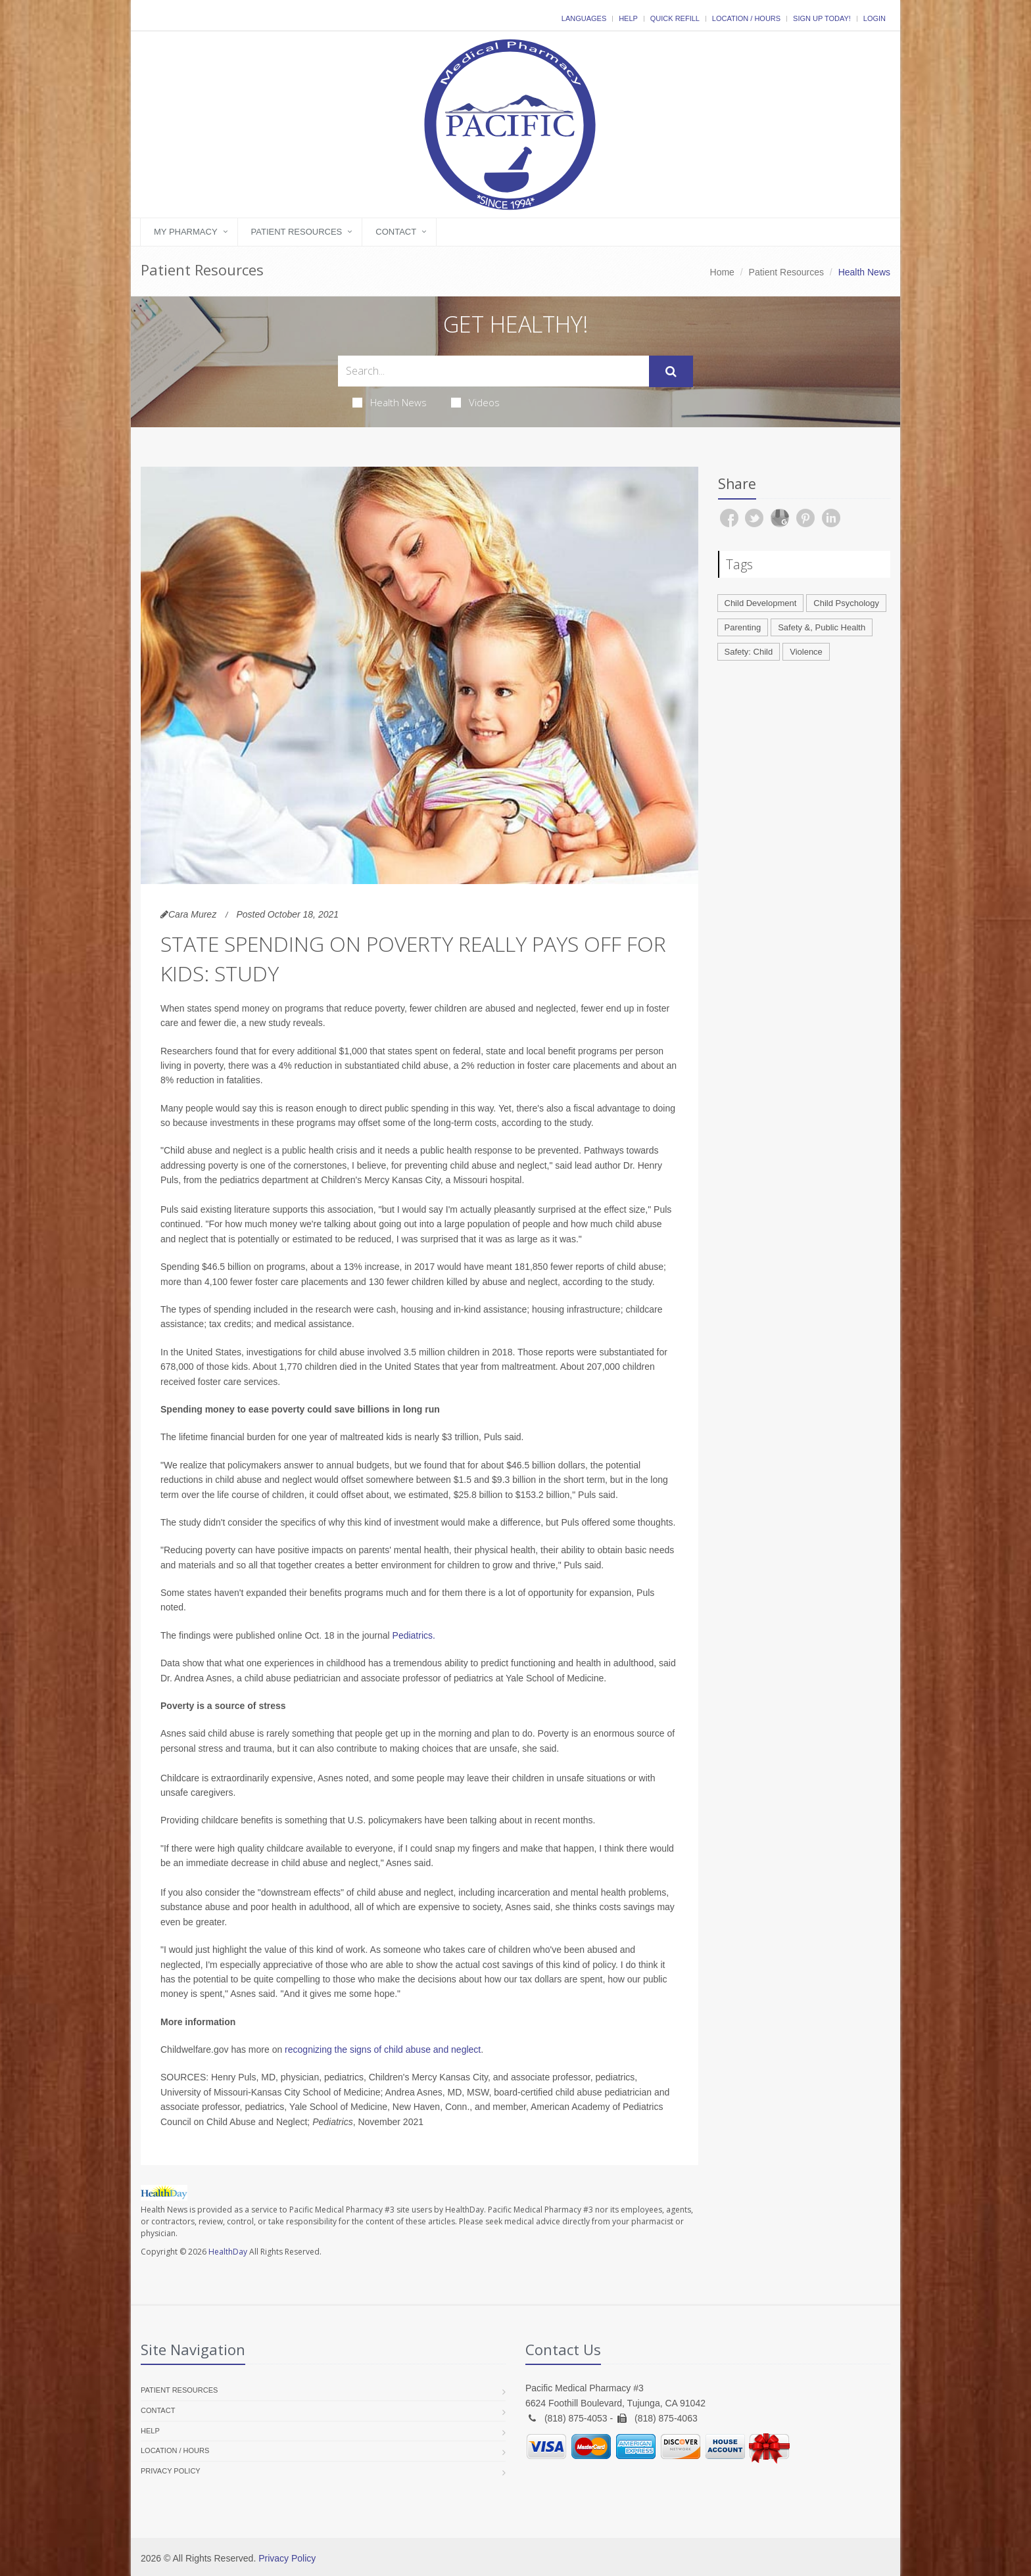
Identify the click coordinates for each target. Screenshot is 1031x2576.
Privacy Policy (171, 2471)
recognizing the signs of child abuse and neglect (383, 2049)
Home (722, 272)
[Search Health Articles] (493, 371)
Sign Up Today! (822, 18)
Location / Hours (746, 18)
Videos (475, 402)
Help (628, 18)
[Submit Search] (671, 371)
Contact (395, 232)
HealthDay (227, 2251)
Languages (584, 18)
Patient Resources (297, 232)
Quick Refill (675, 18)
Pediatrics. (414, 1635)
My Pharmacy (186, 232)
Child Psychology (846, 603)
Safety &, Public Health (821, 627)
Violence (806, 652)
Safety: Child (749, 652)
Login (874, 18)
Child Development (761, 603)
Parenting (743, 627)
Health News (389, 402)
